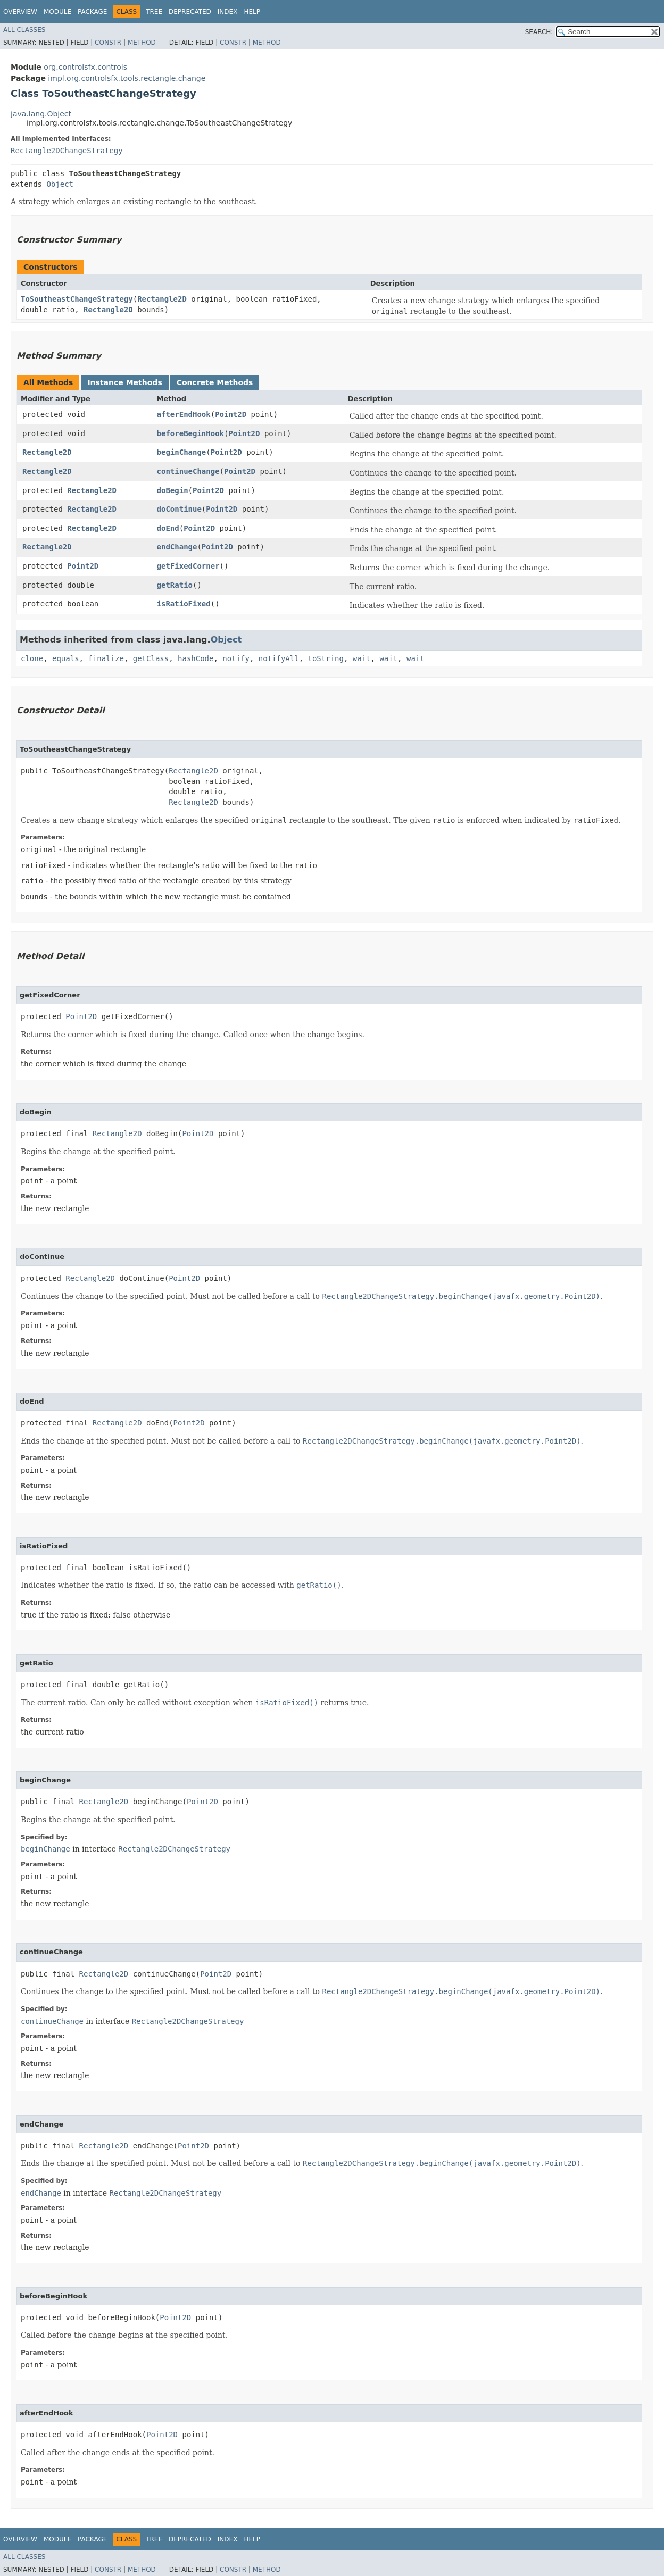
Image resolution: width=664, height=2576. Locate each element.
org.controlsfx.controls (85, 67)
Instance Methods (124, 382)
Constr (108, 42)
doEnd (168, 528)
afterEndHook (184, 414)
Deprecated (190, 11)
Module (57, 11)
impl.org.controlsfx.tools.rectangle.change (126, 78)
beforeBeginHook (190, 433)
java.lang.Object (41, 114)
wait (362, 658)
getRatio (175, 585)
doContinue (179, 509)
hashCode (195, 658)
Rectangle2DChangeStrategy (67, 150)
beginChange (181, 452)
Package (92, 11)
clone (32, 658)
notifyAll (279, 658)
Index (228, 11)
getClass (151, 658)
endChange (177, 547)
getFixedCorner (188, 566)
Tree (154, 11)
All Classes (24, 30)
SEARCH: (539, 32)
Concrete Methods (215, 382)
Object (59, 184)
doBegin (172, 490)
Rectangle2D (162, 299)
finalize (105, 658)
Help (252, 11)
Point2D (230, 414)
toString (326, 658)
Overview (20, 11)
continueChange (188, 471)
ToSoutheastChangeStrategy (77, 299)
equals (65, 658)
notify (236, 658)
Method (142, 42)
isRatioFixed (184, 603)
